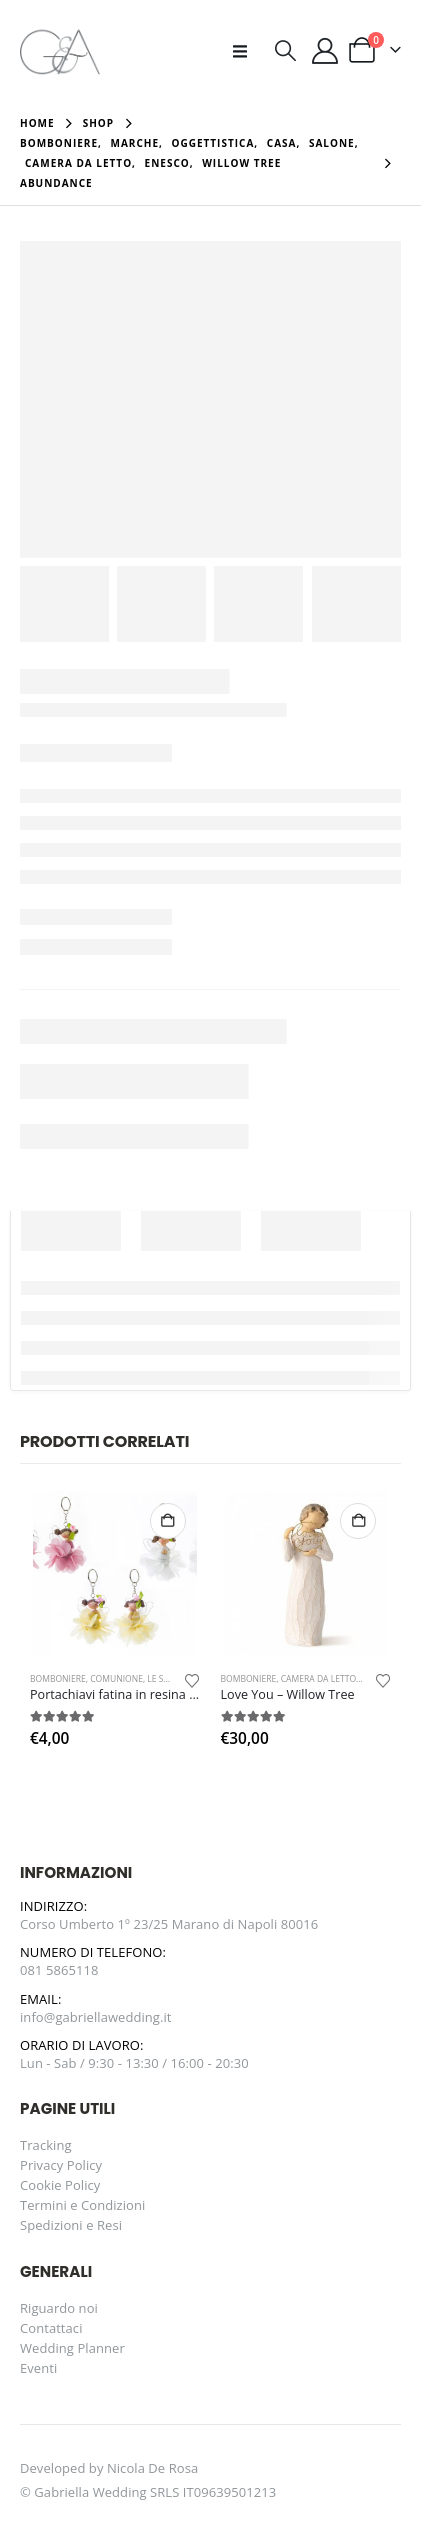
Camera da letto (318, 1679)
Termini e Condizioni (82, 2205)
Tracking (46, 2145)
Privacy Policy (61, 2165)
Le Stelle (166, 1679)
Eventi (38, 2368)
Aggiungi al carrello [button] (168, 1521)
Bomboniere (58, 1679)
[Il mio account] (325, 51)
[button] (246, 51)
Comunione (116, 1679)
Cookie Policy (60, 2185)
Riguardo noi (59, 2308)
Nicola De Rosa (152, 2468)
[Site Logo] (60, 50)
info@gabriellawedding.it (96, 2017)
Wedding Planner (72, 2348)
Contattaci (51, 2328)
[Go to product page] (115, 1573)
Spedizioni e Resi (71, 2225)
